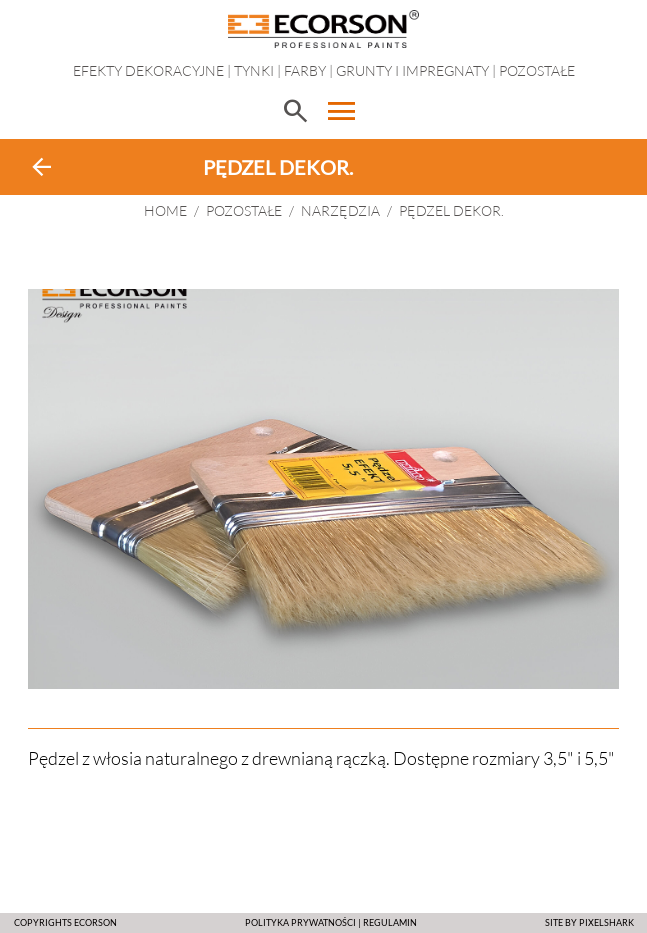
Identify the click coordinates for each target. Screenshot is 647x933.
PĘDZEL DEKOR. (451, 210)
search (295, 111)
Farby (305, 70)
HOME (165, 210)
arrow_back (42, 167)
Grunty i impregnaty (412, 70)
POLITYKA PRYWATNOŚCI (300, 922)
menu (342, 111)
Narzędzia (340, 210)
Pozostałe (537, 70)
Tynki (254, 70)
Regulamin (390, 922)
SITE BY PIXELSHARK (589, 922)
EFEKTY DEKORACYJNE (148, 70)
